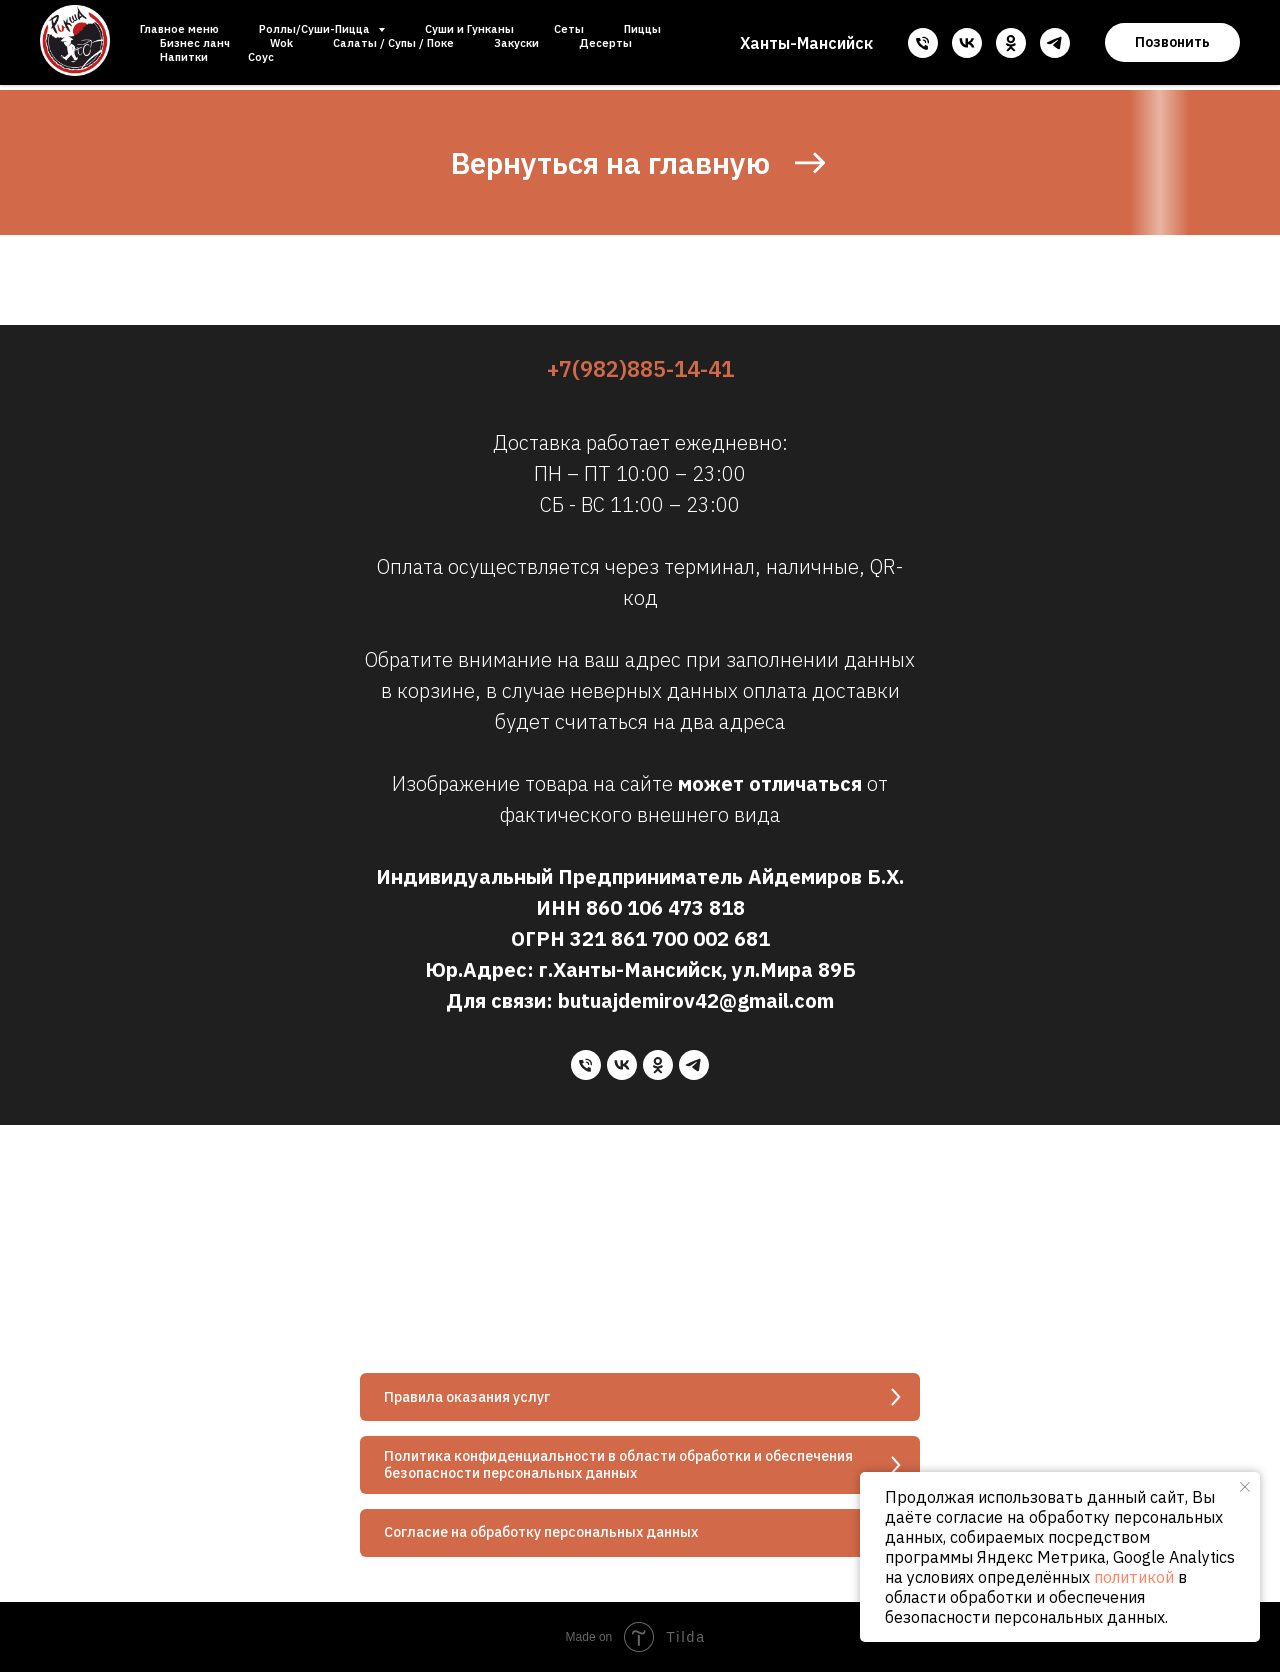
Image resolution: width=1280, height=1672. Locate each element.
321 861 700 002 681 (670, 938)
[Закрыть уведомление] (1245, 1487)
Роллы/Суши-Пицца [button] (316, 29)
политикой (1134, 1577)
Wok (281, 43)
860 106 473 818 (665, 907)
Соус (261, 57)
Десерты (605, 43)
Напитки (184, 57)
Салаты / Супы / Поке (393, 43)
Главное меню (179, 29)
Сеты (569, 29)
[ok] (1011, 43)
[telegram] (1055, 43)
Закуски (516, 43)
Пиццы (642, 29)
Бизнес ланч (195, 43)
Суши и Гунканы (469, 29)
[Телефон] (923, 43)
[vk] (967, 43)
